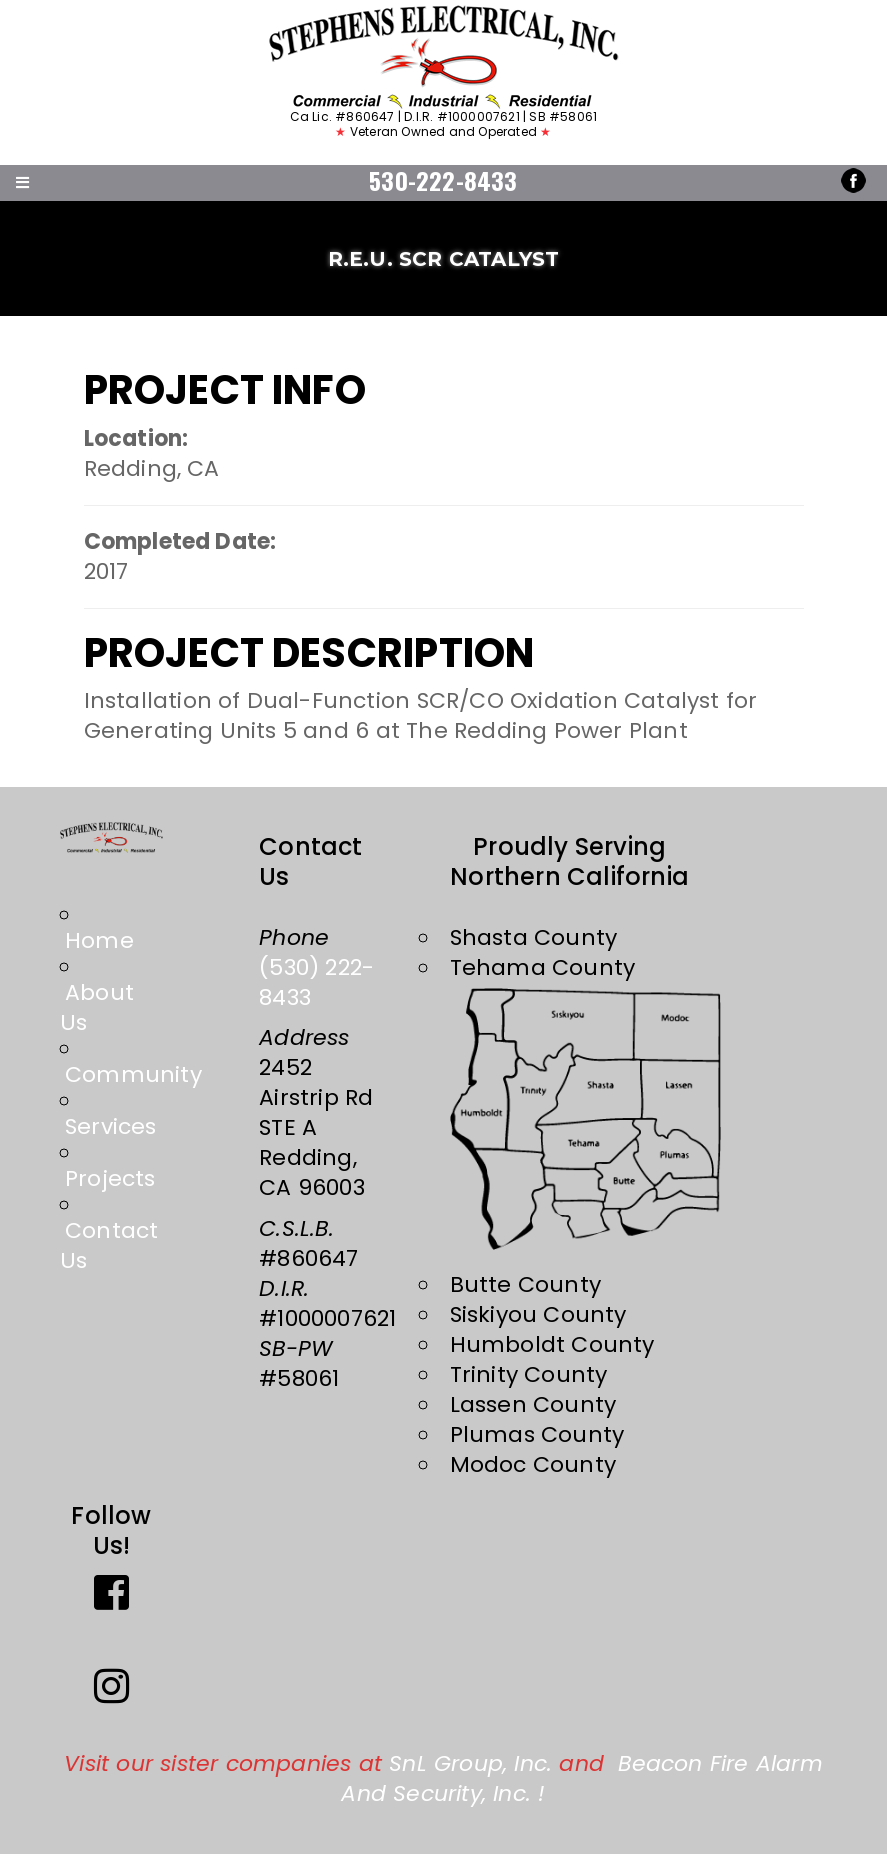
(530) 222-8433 (316, 982)
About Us (97, 1007)
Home (99, 940)
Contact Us (109, 1245)
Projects (110, 1178)
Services (111, 1126)
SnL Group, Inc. (470, 1763)
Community (133, 1074)
